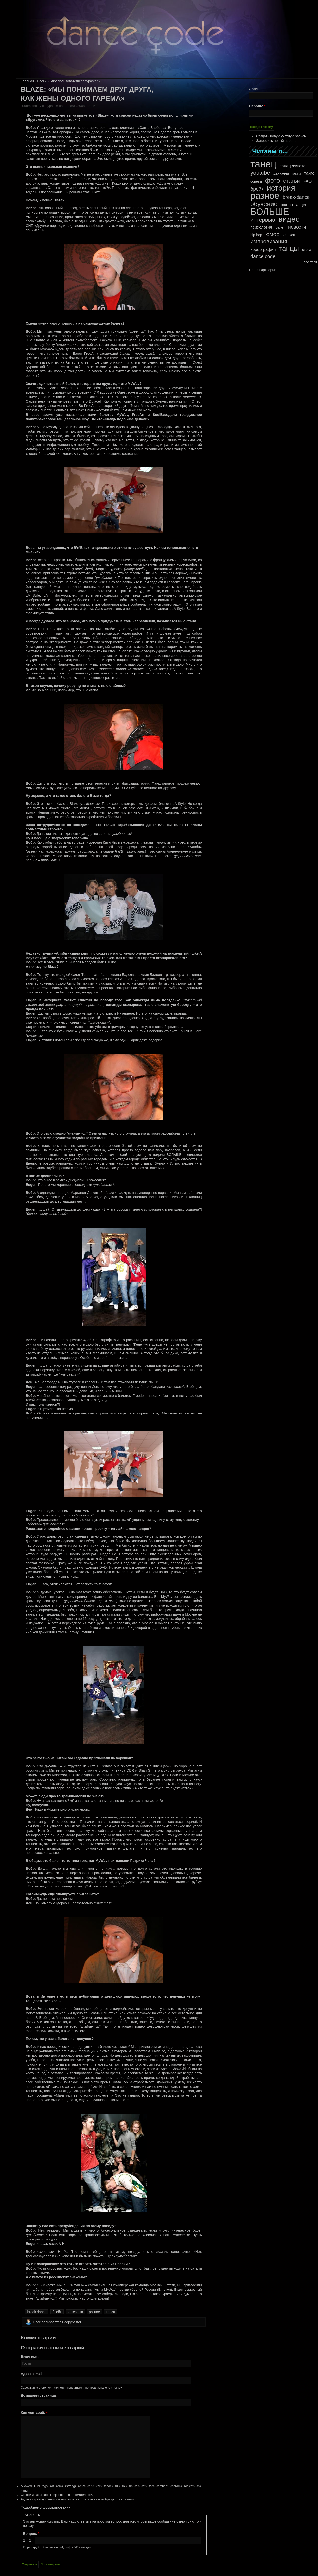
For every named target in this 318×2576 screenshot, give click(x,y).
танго (309, 173)
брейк (57, 2312)
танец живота (293, 166)
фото (272, 180)
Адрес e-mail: (32, 2374)
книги (296, 173)
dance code (262, 256)
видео (289, 219)
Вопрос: (31, 2534)
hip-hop (256, 235)
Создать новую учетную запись (281, 136)
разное (94, 2312)
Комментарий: (34, 2413)
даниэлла (281, 173)
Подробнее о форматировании (45, 2507)
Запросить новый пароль (276, 141)
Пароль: (257, 106)
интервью (75, 2312)
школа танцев (294, 204)
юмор (272, 234)
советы (256, 181)
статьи (291, 181)
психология (261, 227)
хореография (263, 249)
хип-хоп (289, 235)
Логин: (256, 89)
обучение (264, 204)
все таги (310, 262)
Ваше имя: (30, 2356)
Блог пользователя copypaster (74, 81)
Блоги (41, 81)
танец (110, 2312)
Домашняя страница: (39, 2395)
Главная (27, 81)
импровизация (268, 241)
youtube (260, 173)
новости (297, 227)
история (281, 188)
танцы (289, 248)
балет (280, 227)
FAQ (307, 181)
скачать (308, 250)
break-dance (36, 2312)
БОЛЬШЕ (269, 212)
